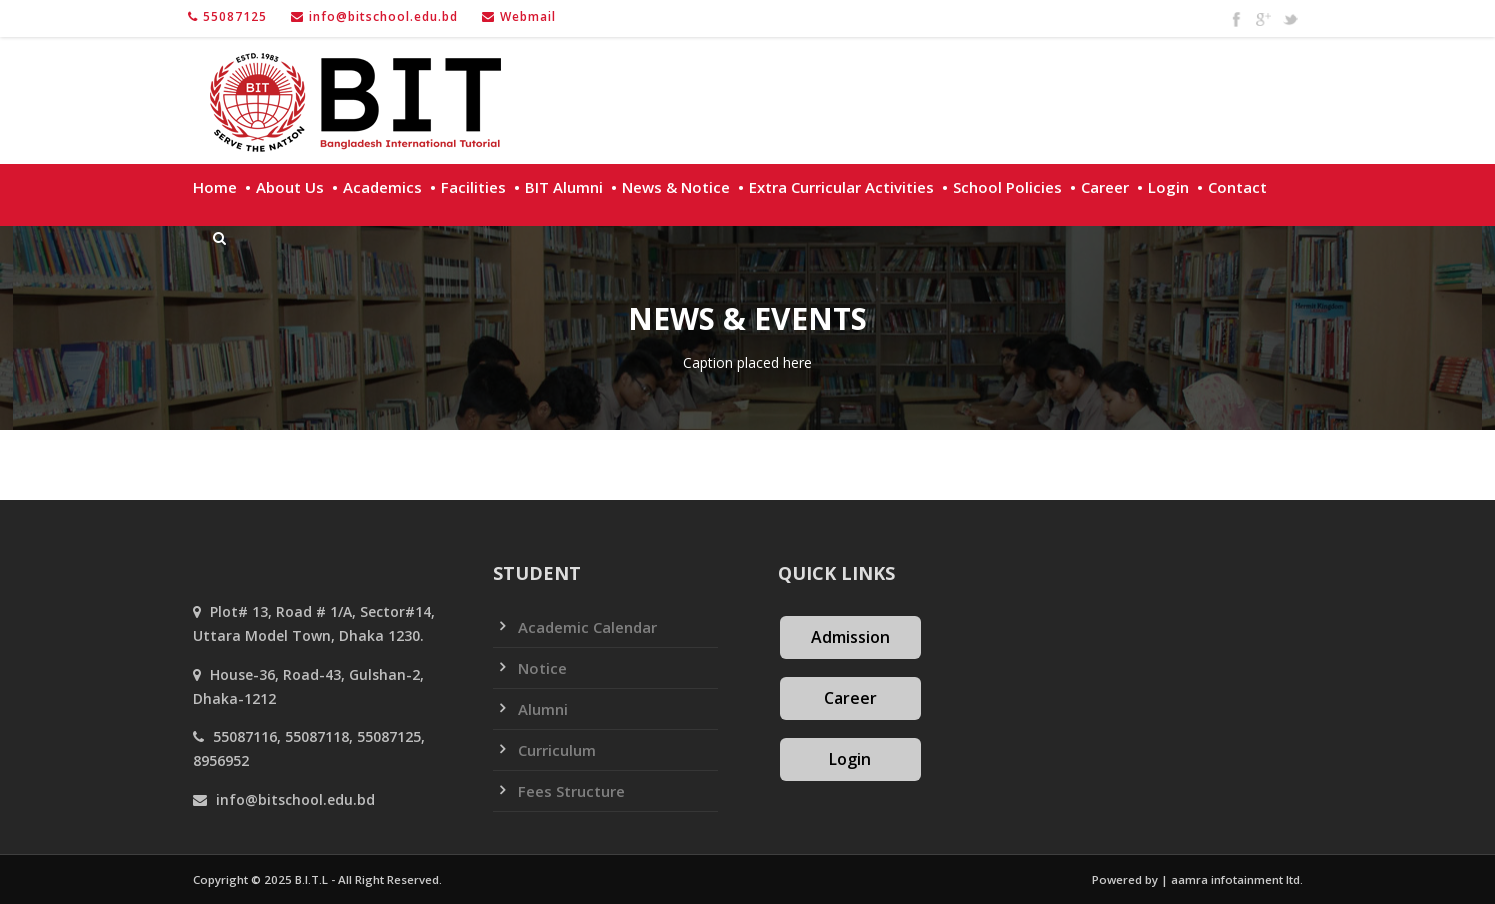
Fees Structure (571, 791)
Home (215, 187)
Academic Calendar (587, 627)
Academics (382, 187)
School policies (1007, 187)
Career (1105, 187)
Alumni (543, 709)
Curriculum (557, 750)
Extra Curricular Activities (841, 187)
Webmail (528, 16)
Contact (1237, 187)
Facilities (473, 187)
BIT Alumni (564, 187)
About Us (290, 187)
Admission (850, 637)
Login (1168, 187)
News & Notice (676, 187)
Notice (542, 668)
